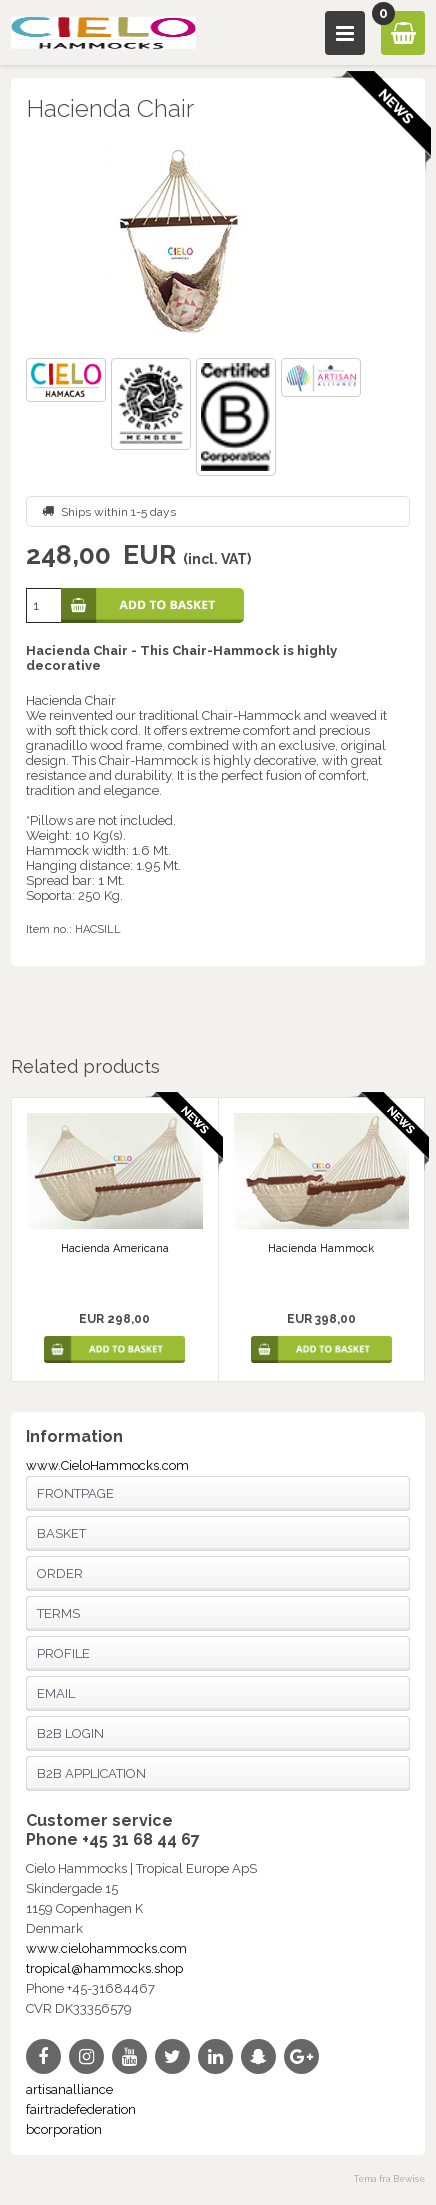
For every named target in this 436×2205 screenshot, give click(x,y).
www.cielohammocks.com (106, 1948)
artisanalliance (69, 2089)
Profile (63, 1653)
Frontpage (75, 1493)
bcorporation (64, 2129)
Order (60, 1573)
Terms (58, 1613)
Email (56, 1693)
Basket (61, 1533)
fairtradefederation (81, 2109)
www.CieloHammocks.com (107, 1465)
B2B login (70, 1733)
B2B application (91, 1773)
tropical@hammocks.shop (104, 1968)
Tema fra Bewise (389, 2179)
